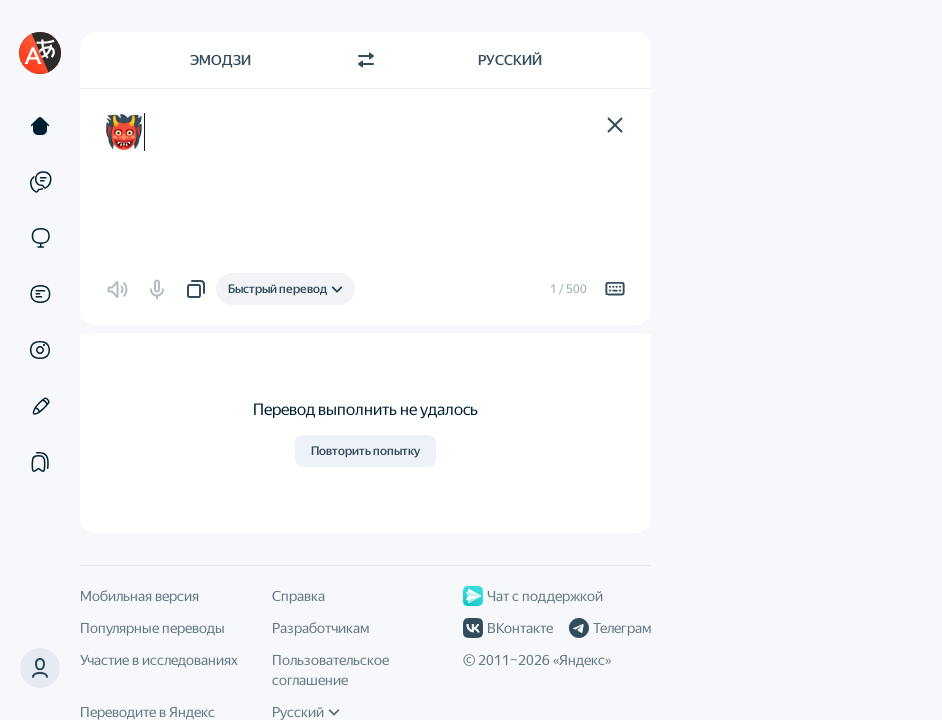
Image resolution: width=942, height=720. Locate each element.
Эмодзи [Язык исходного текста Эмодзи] (220, 60)
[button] (615, 125)
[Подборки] (40, 462)
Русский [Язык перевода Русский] (510, 60)
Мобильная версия (139, 596)
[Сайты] (40, 238)
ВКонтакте (508, 628)
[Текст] (40, 126)
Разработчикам (320, 628)
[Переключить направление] (366, 60)
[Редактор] (40, 406)
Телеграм (610, 628)
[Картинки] (40, 350)
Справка (298, 596)
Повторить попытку (365, 451)
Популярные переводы (152, 628)
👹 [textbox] (124, 132)
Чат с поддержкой (533, 596)
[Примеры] (40, 182)
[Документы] (40, 294)
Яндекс (582, 660)
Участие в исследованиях (159, 660)
